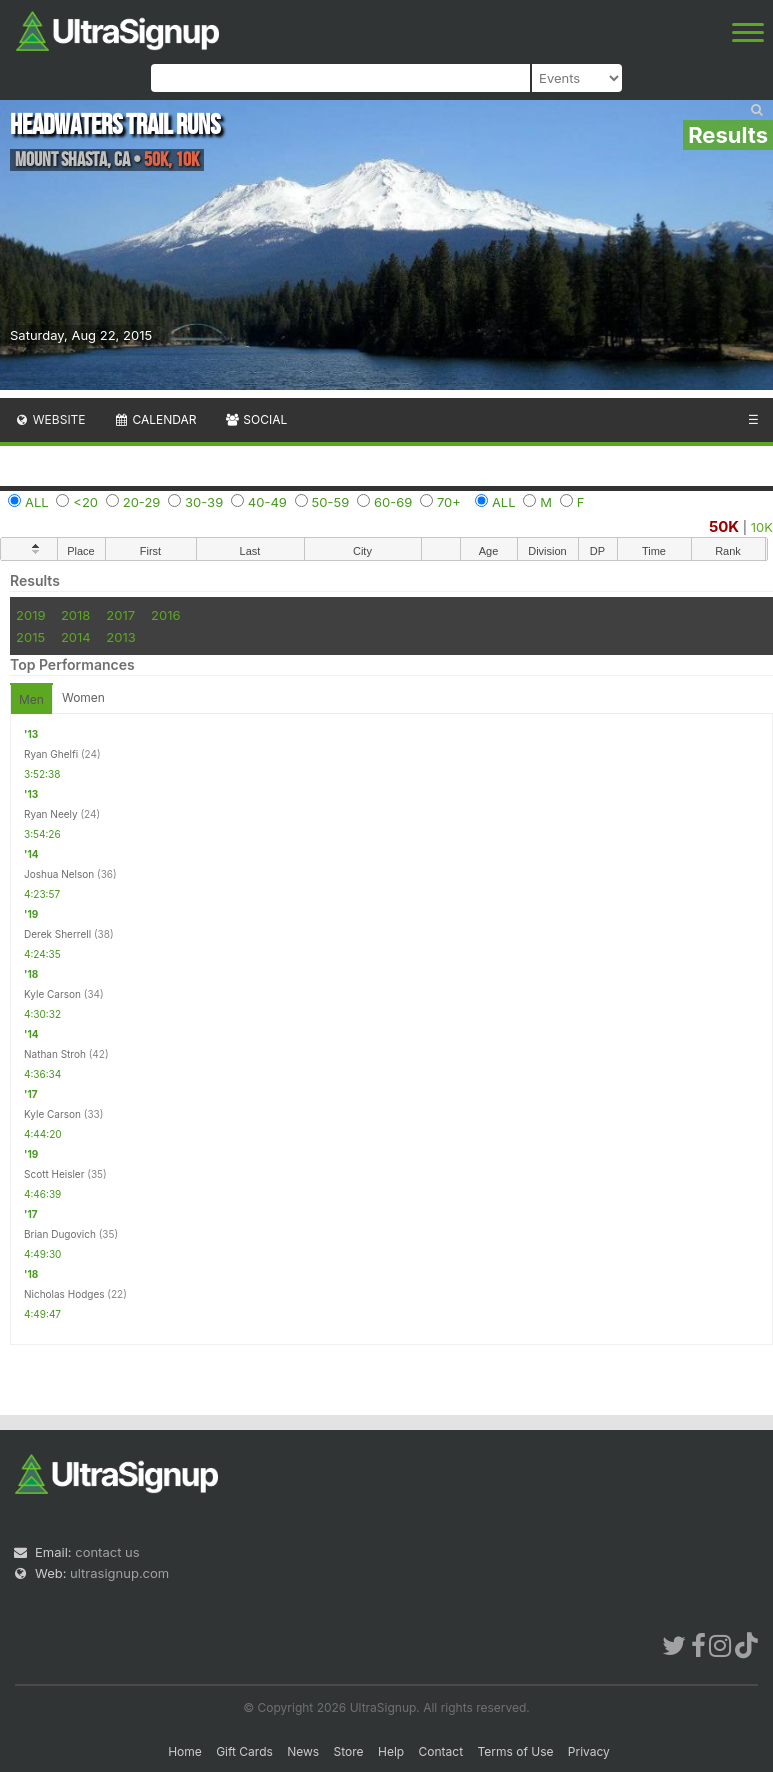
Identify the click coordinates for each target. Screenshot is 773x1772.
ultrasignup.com (119, 1573)
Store (349, 1751)
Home (185, 1751)
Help (391, 1751)
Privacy (589, 1751)
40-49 (267, 502)
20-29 (142, 502)
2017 (120, 615)
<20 (85, 502)
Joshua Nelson (59, 874)
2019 (30, 615)
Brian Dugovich (60, 1234)
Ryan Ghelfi (51, 754)
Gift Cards (244, 1751)
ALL (37, 502)
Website (50, 419)
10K (762, 527)
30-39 (204, 502)
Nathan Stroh (55, 1054)
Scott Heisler (54, 1174)
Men (31, 699)
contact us (107, 1552)
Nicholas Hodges (64, 1294)
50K (724, 526)
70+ (449, 502)
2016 (165, 615)
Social (255, 419)
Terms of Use (515, 1751)
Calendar (155, 419)
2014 (76, 637)
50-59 (331, 502)
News (303, 1751)
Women (83, 697)
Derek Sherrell (57, 934)
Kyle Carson (52, 994)
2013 (120, 637)
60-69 (393, 502)
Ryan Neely (51, 814)
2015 (30, 637)
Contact (441, 1751)
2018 (75, 615)
